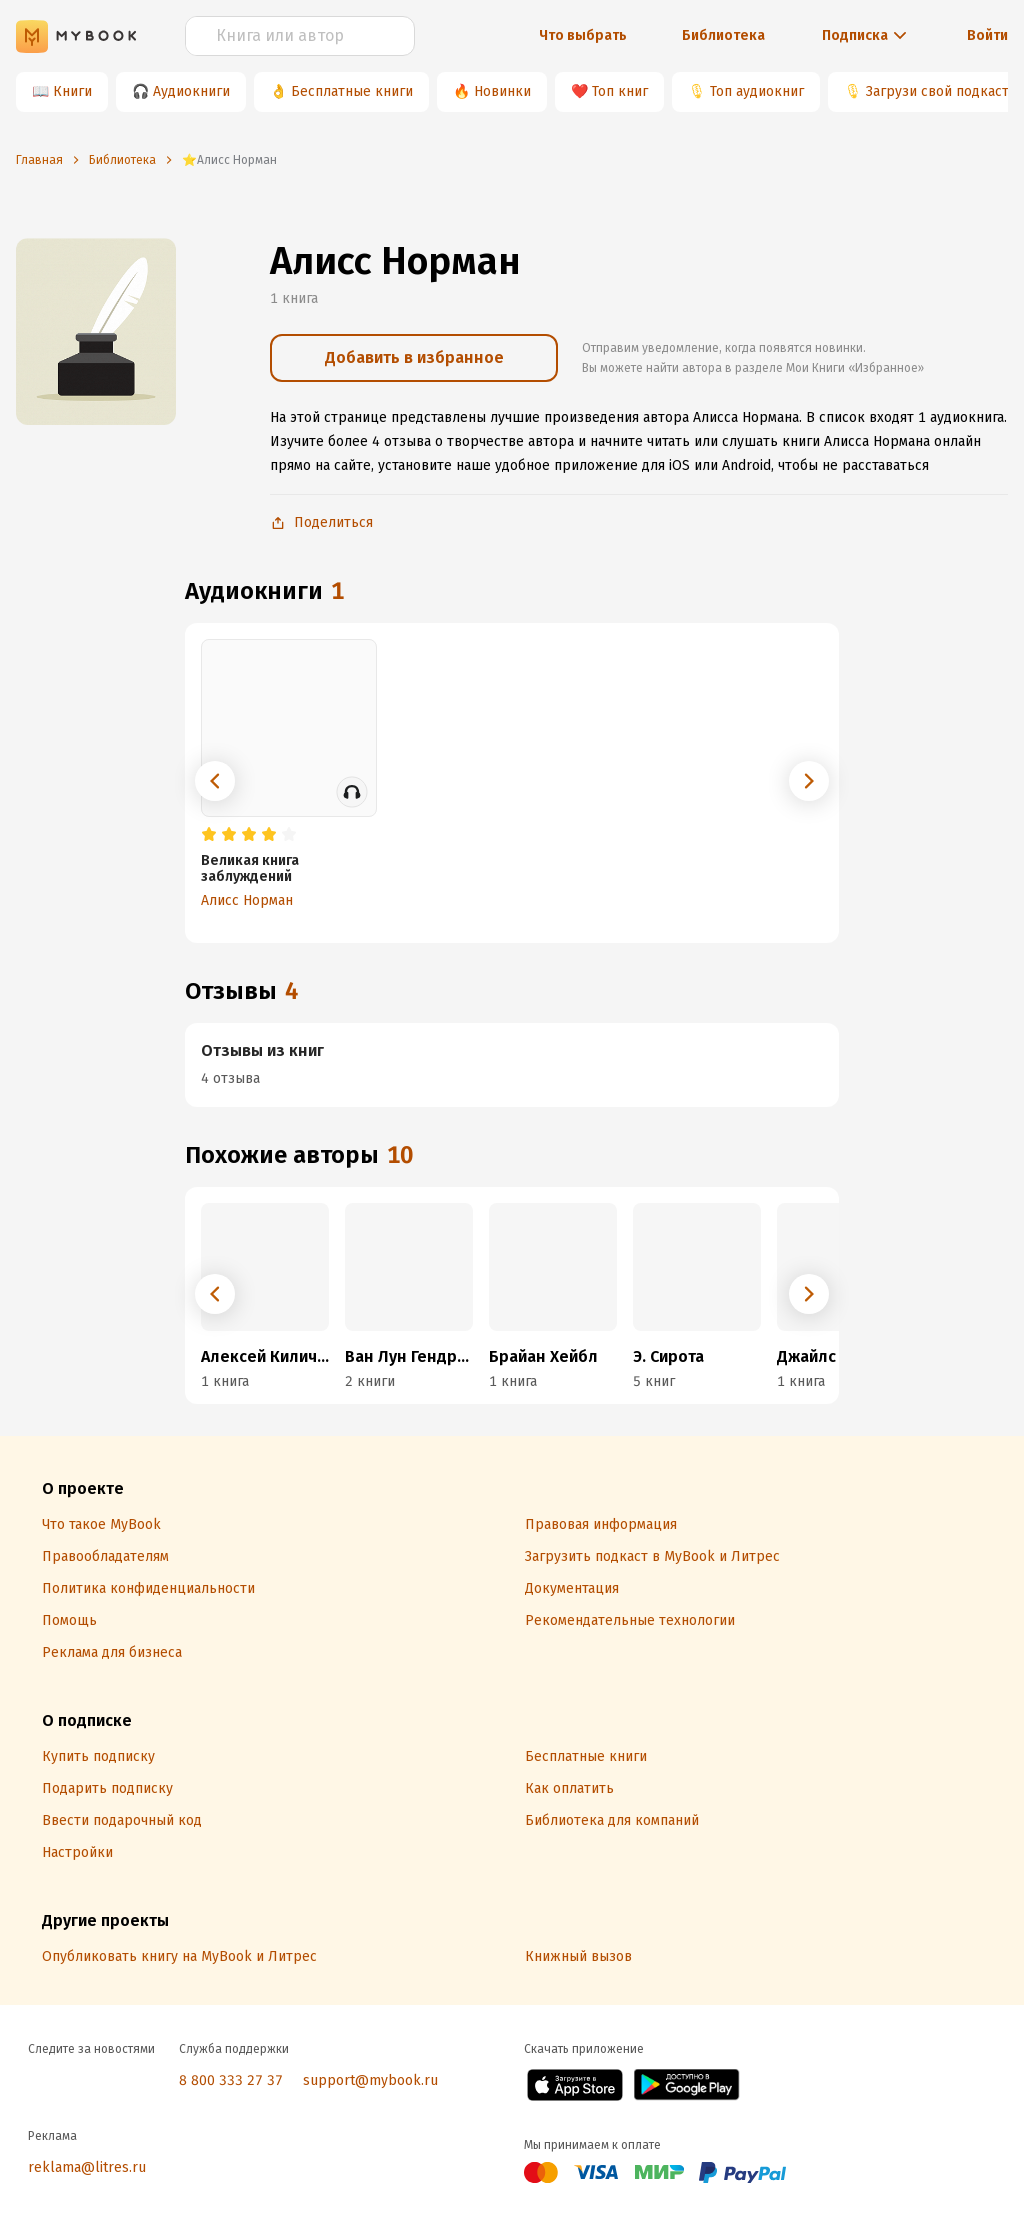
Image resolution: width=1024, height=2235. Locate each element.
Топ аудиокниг (757, 91)
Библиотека (723, 35)
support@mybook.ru (370, 2080)
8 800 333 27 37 (231, 2080)
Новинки (502, 91)
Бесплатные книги (352, 91)
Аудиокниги (191, 91)
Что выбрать (583, 35)
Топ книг (620, 91)
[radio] (209, 835)
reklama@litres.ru (87, 2167)
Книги (72, 91)
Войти (987, 35)
